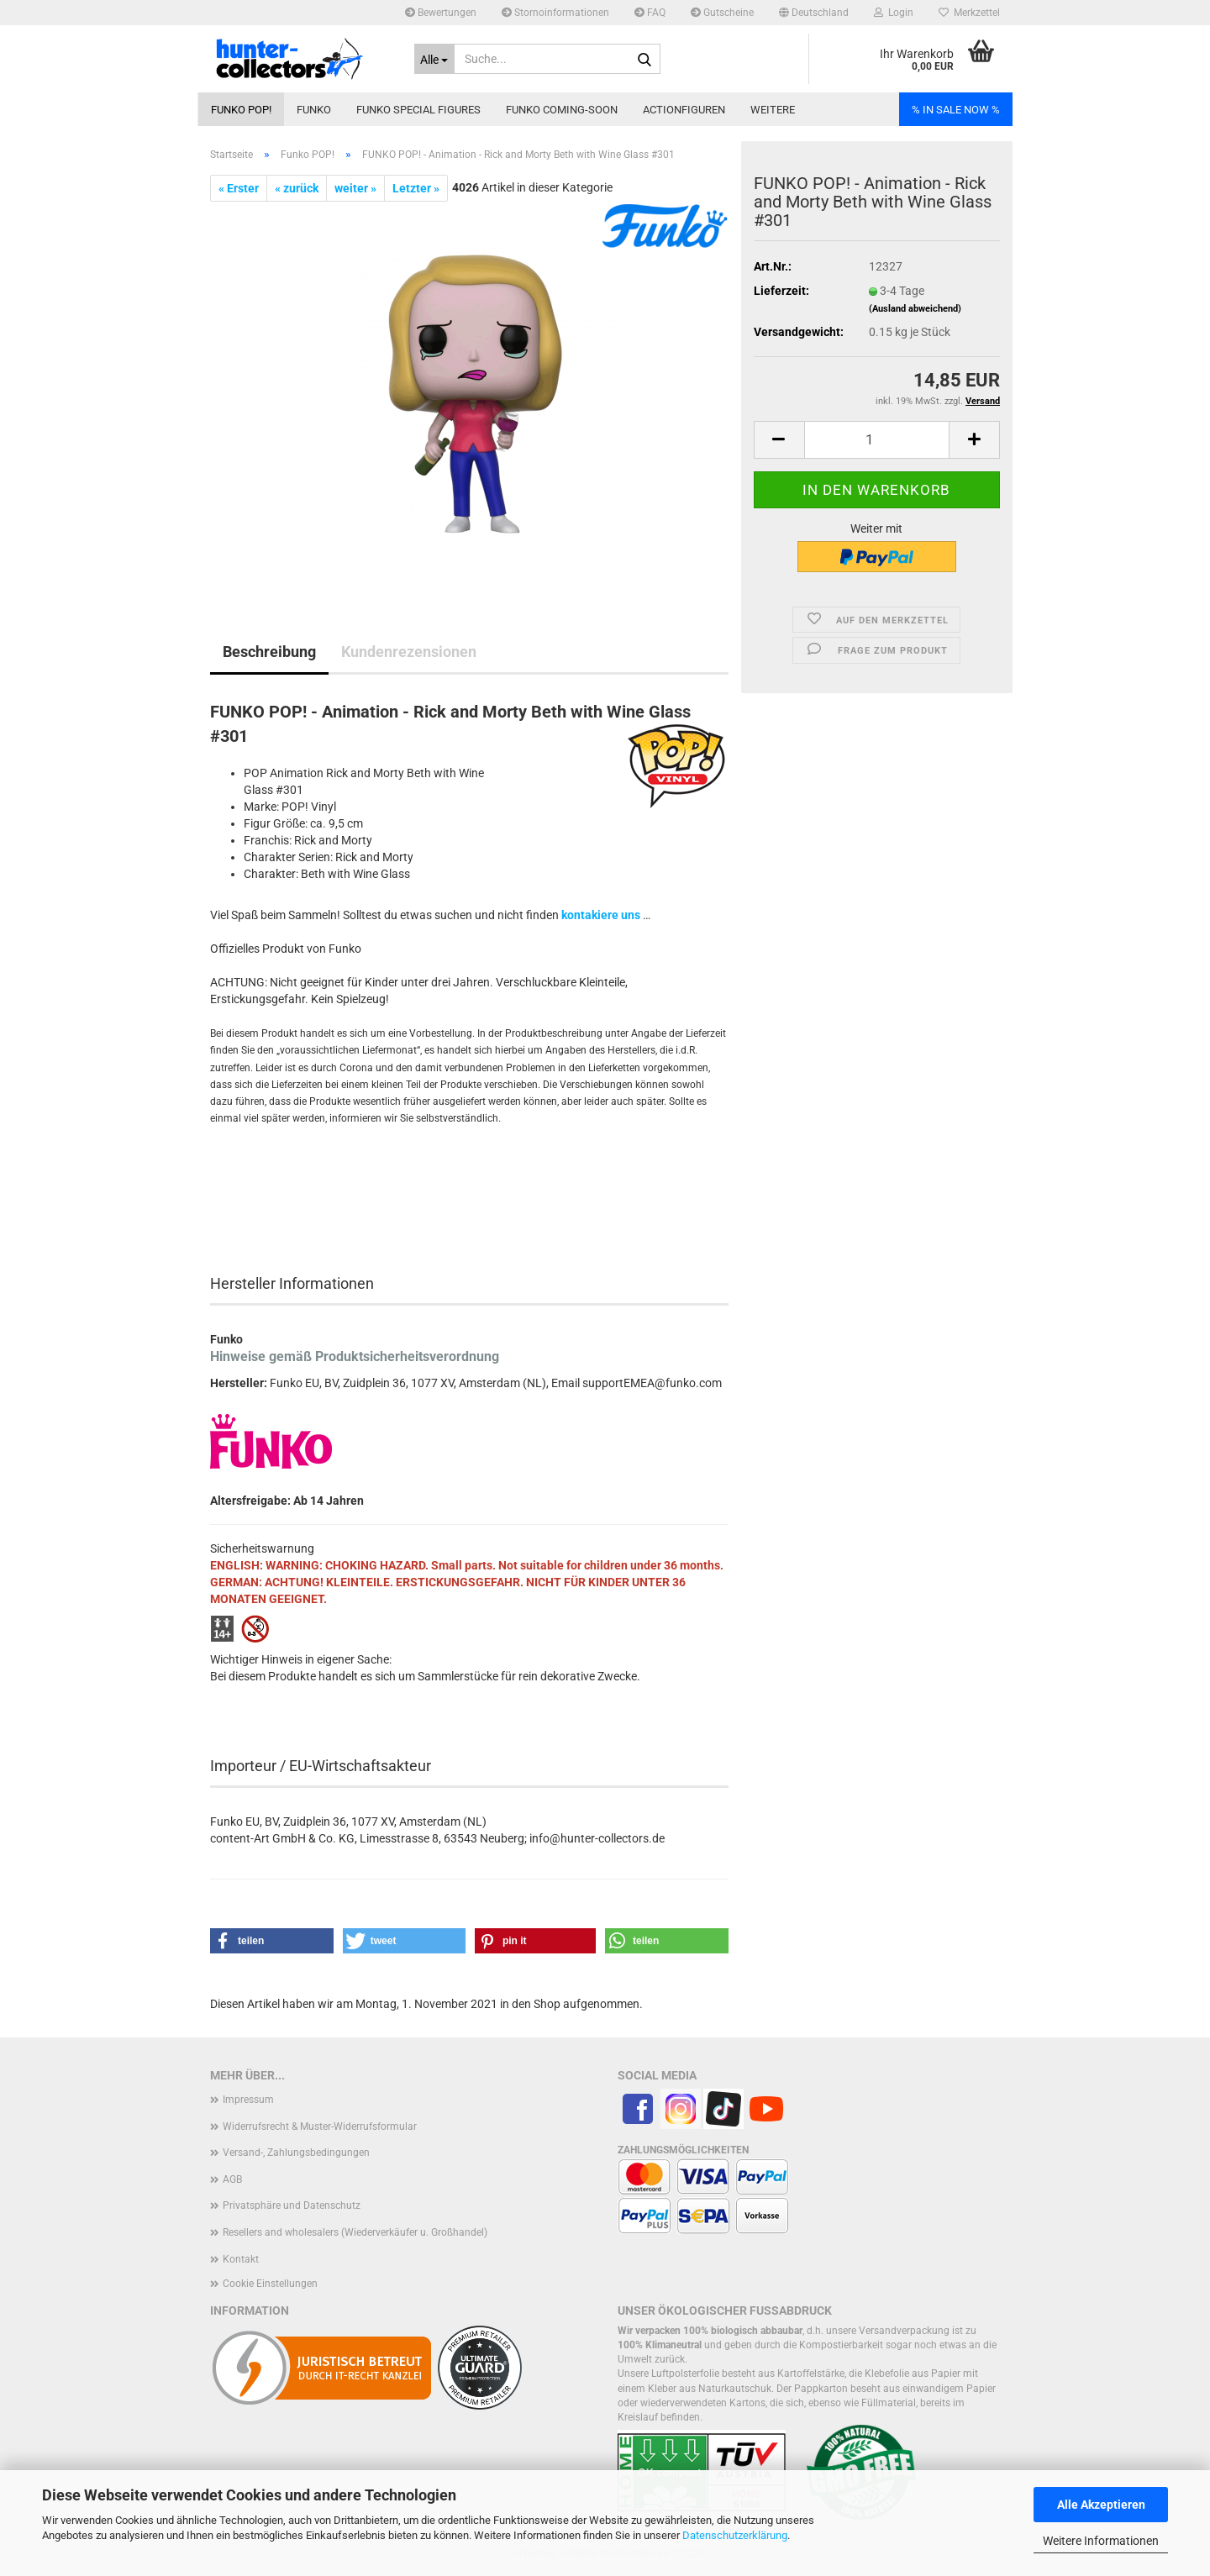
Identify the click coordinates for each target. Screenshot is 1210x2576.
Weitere (772, 109)
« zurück (296, 188)
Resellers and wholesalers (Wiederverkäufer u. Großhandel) (355, 2232)
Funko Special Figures (418, 109)
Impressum (248, 2099)
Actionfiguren (684, 109)
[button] (813, 12)
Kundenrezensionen (408, 651)
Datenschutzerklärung (734, 2535)
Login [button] (893, 12)
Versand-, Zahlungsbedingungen (296, 2152)
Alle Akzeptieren (1101, 2504)
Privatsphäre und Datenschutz (291, 2205)
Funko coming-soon (562, 109)
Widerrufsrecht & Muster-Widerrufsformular (320, 2126)
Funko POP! (241, 109)
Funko (314, 109)
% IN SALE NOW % (956, 109)
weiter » (355, 188)
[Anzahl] (877, 440)
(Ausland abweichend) (915, 308)
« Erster (238, 188)
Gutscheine (722, 12)
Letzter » (415, 188)
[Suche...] (434, 59)
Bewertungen (440, 12)
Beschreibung (269, 651)
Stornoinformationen (555, 12)
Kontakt (241, 2259)
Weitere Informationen (1101, 2540)
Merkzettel (969, 12)
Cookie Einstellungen (270, 2283)
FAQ (650, 12)
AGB (232, 2179)
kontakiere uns (600, 915)
